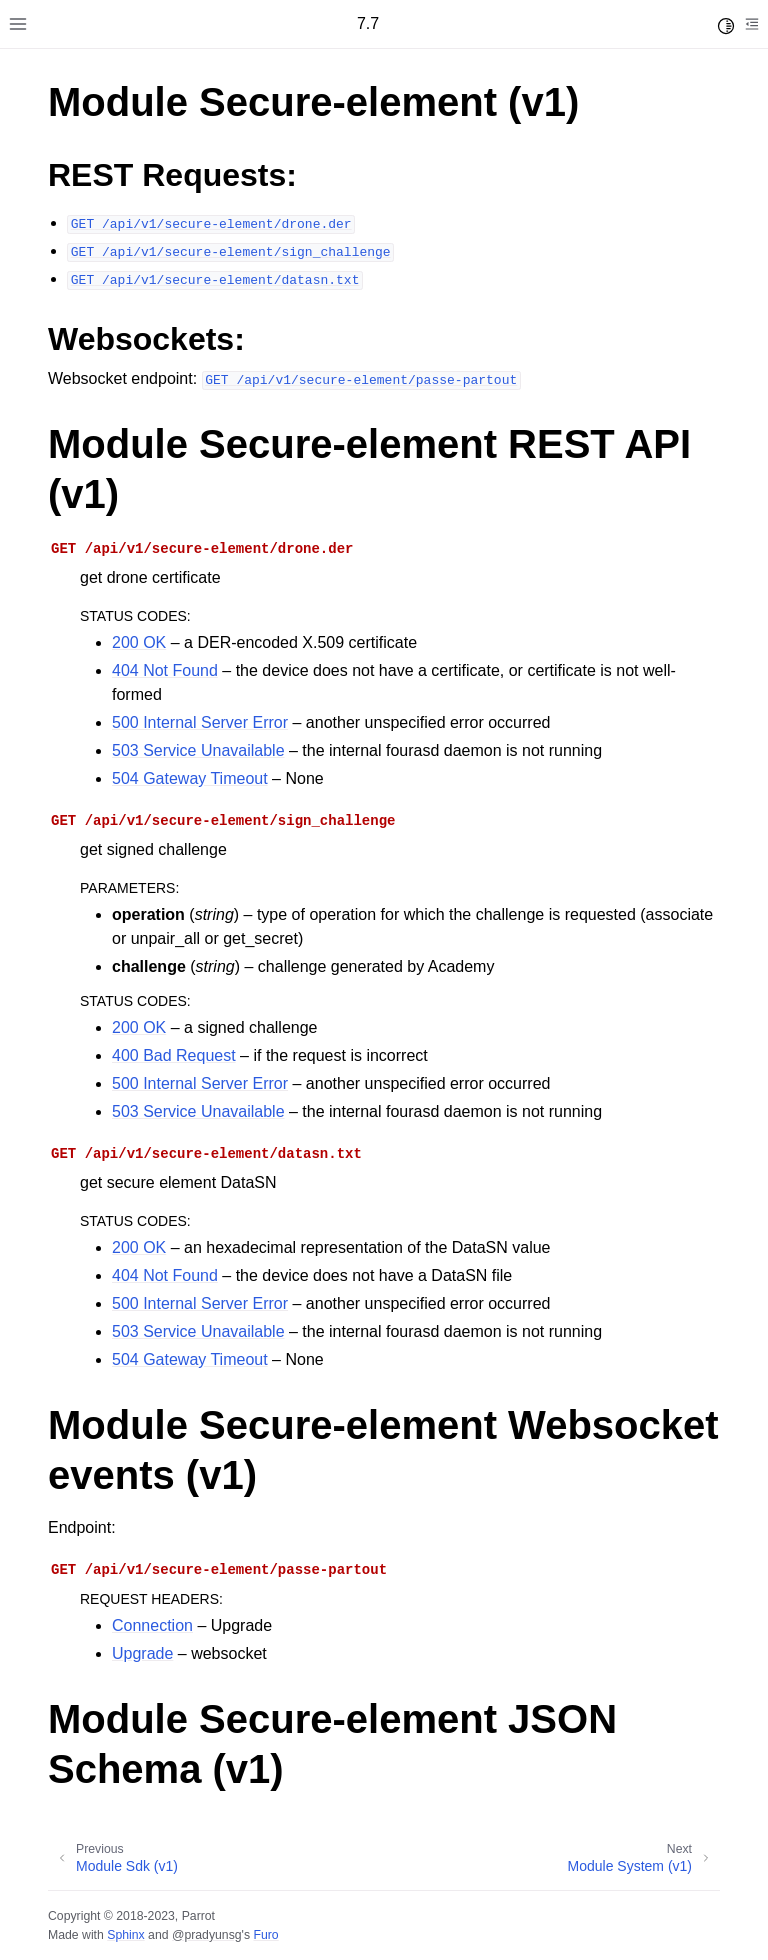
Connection (152, 1625)
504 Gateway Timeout (190, 778)
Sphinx (125, 1935)
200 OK (139, 642)
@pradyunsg (207, 1935)
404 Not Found (165, 670)
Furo (265, 1935)
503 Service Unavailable (198, 750)
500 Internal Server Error (200, 722)
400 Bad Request (174, 1055)
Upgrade (142, 1653)
